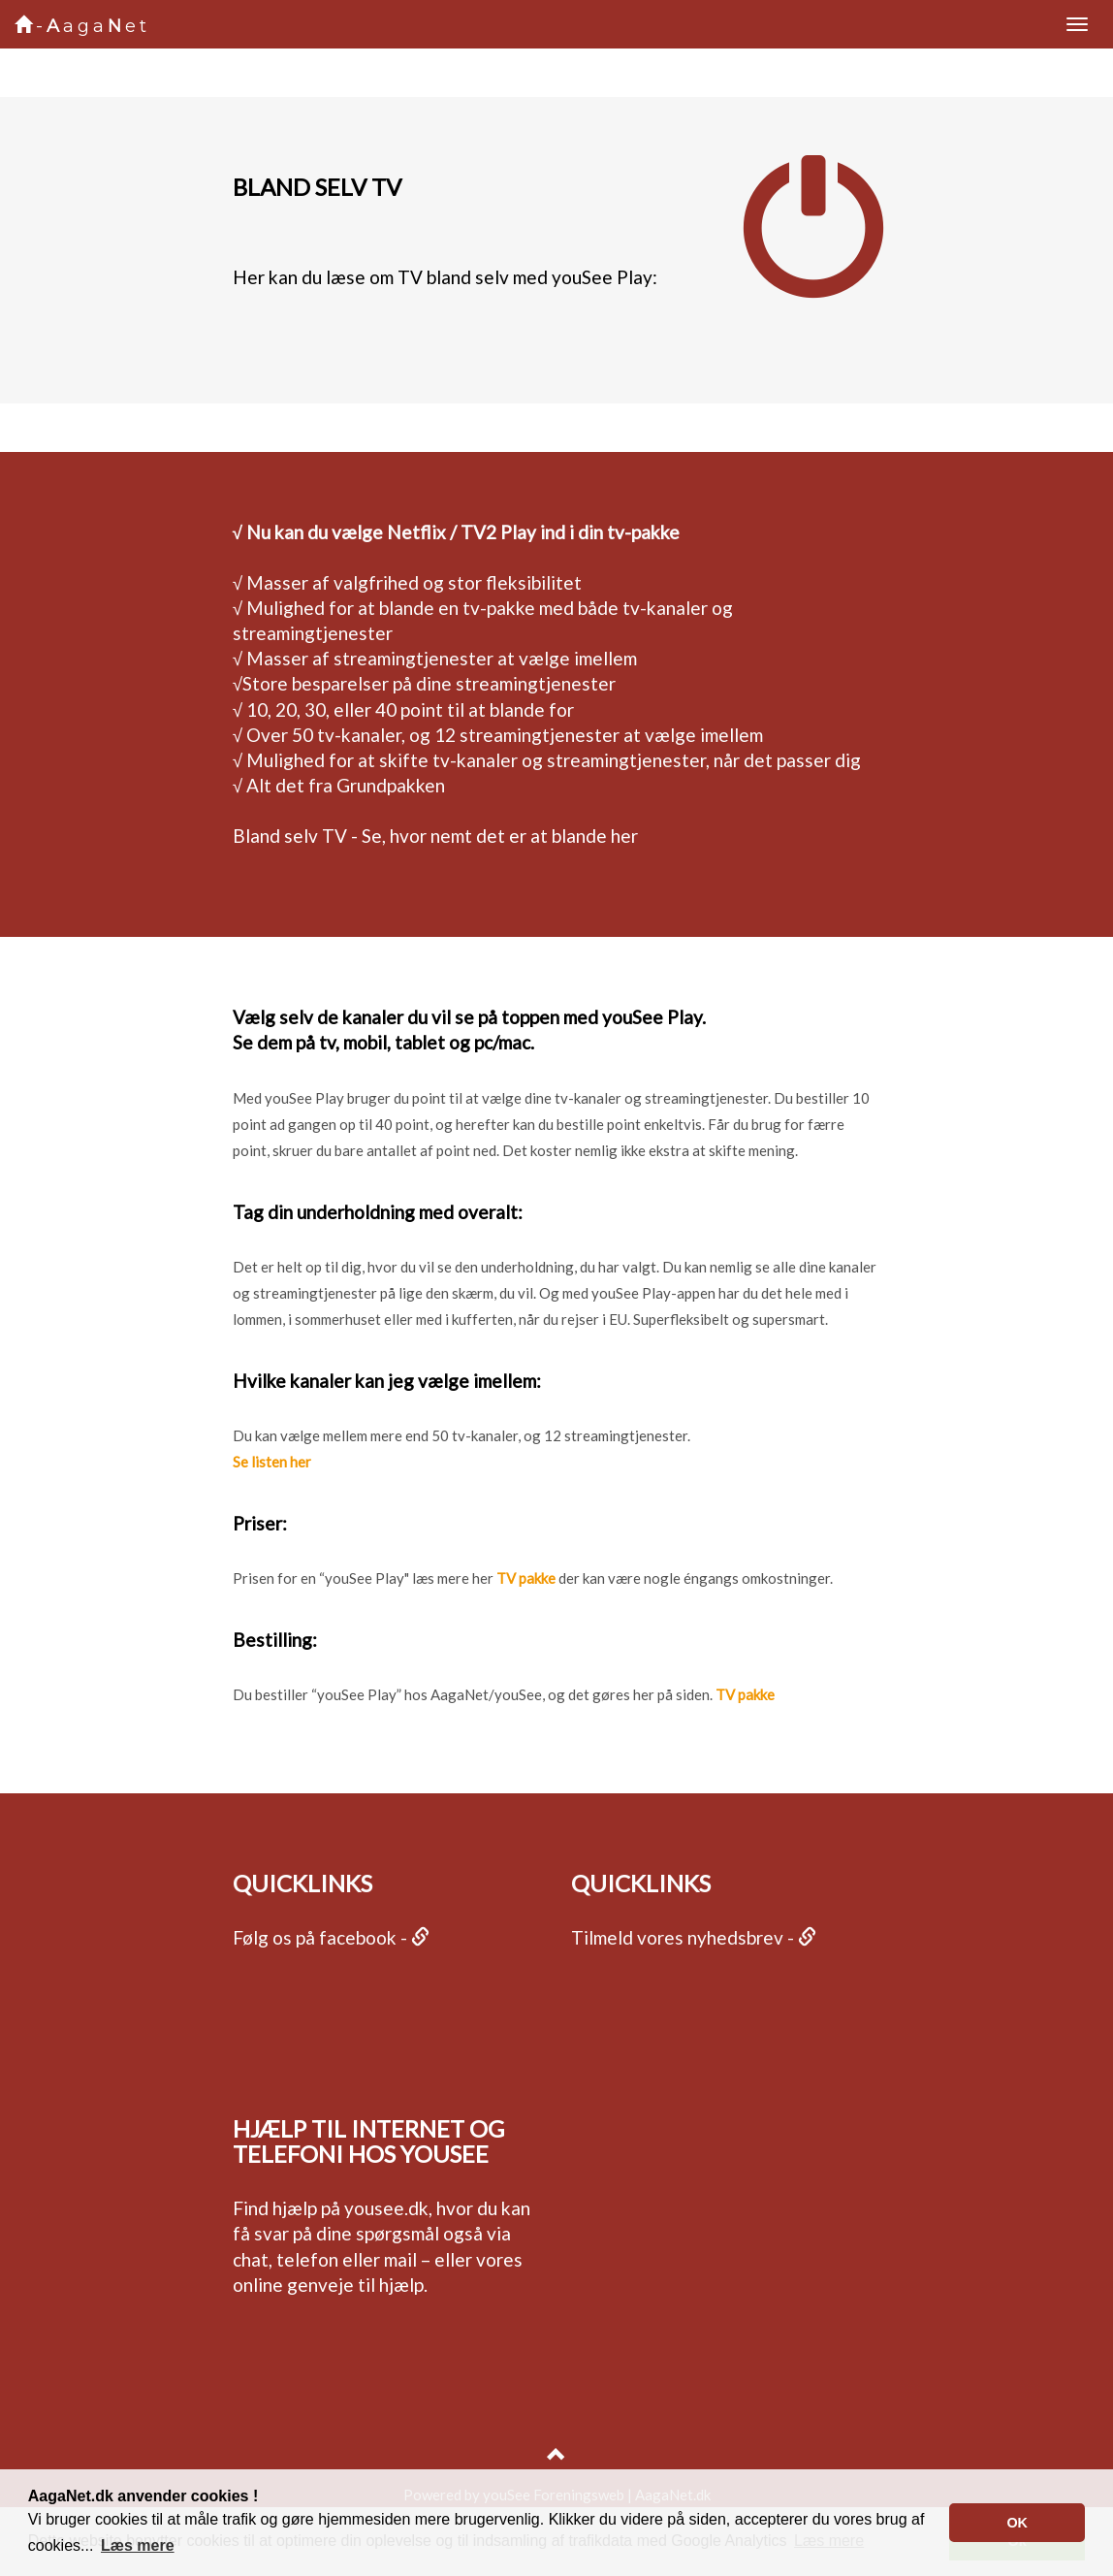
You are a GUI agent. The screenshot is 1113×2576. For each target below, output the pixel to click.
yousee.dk (386, 2208)
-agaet (82, 26)
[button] (137, 2545)
